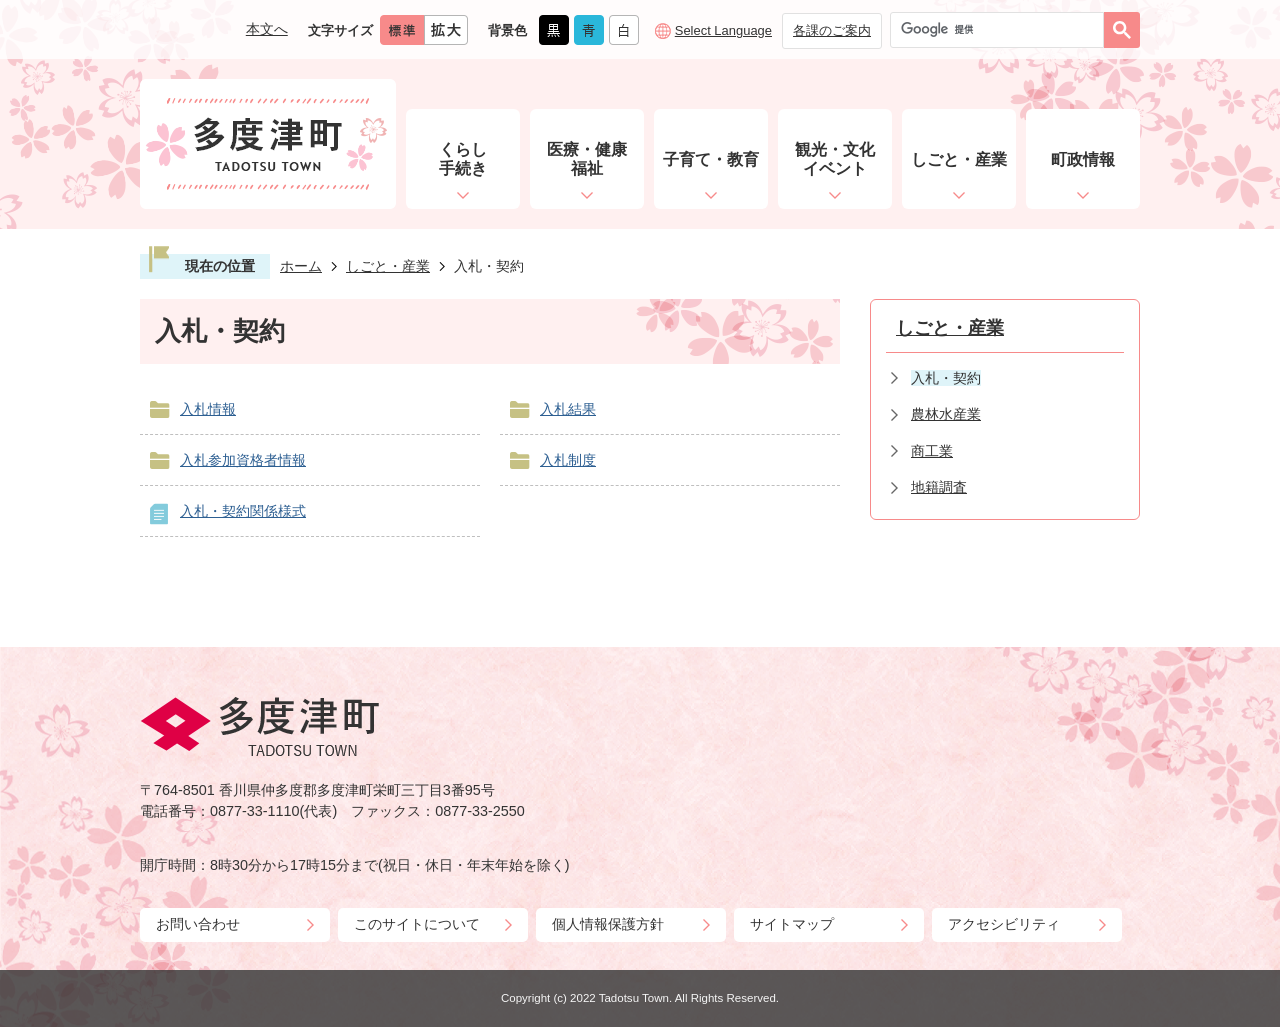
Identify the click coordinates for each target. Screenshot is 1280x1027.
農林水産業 (946, 414)
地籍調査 (939, 487)
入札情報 (208, 409)
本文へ (267, 29)
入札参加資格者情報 (243, 460)
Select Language (723, 30)
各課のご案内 (832, 30)
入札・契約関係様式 (243, 511)
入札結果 (568, 409)
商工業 (932, 451)
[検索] (1002, 30)
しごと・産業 (388, 266)
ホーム (301, 266)
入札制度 (568, 460)
